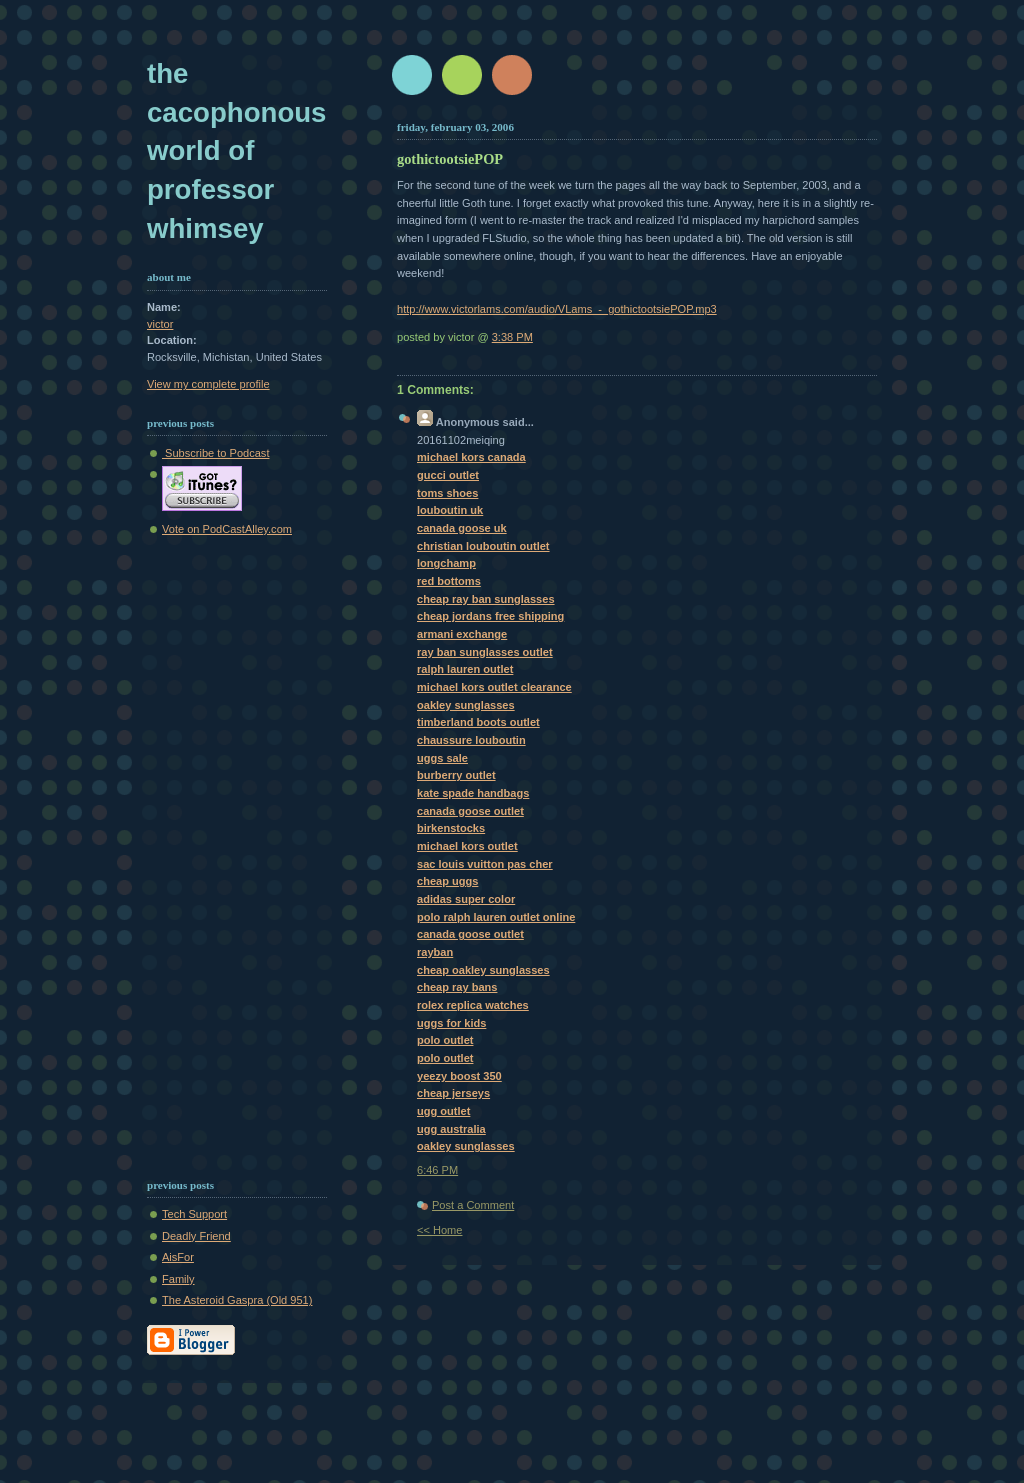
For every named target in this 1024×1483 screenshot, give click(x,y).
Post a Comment (473, 1205)
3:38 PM (512, 337)
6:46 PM (437, 1170)
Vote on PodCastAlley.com (227, 529)
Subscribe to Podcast (215, 453)
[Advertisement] (207, 853)
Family (178, 1279)
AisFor (178, 1257)
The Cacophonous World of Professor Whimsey (236, 151)
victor (160, 324)
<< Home (439, 1230)
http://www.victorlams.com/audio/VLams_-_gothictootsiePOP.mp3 (557, 309)
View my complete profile (208, 384)
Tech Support (194, 1214)
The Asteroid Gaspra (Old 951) (237, 1300)
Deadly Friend (196, 1236)
